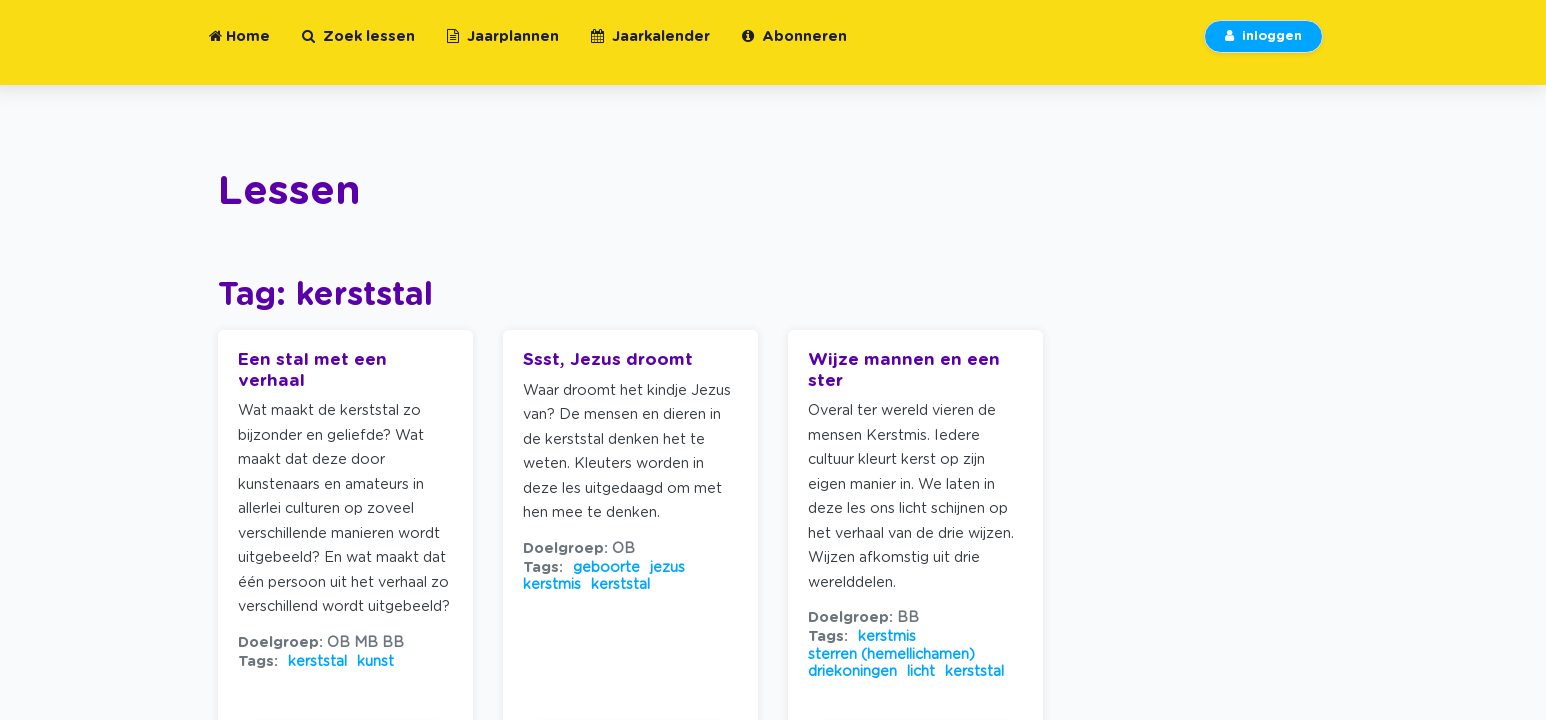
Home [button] (239, 48)
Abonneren (794, 48)
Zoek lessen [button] (358, 48)
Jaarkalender (650, 48)
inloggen (1263, 48)
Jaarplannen (503, 48)
